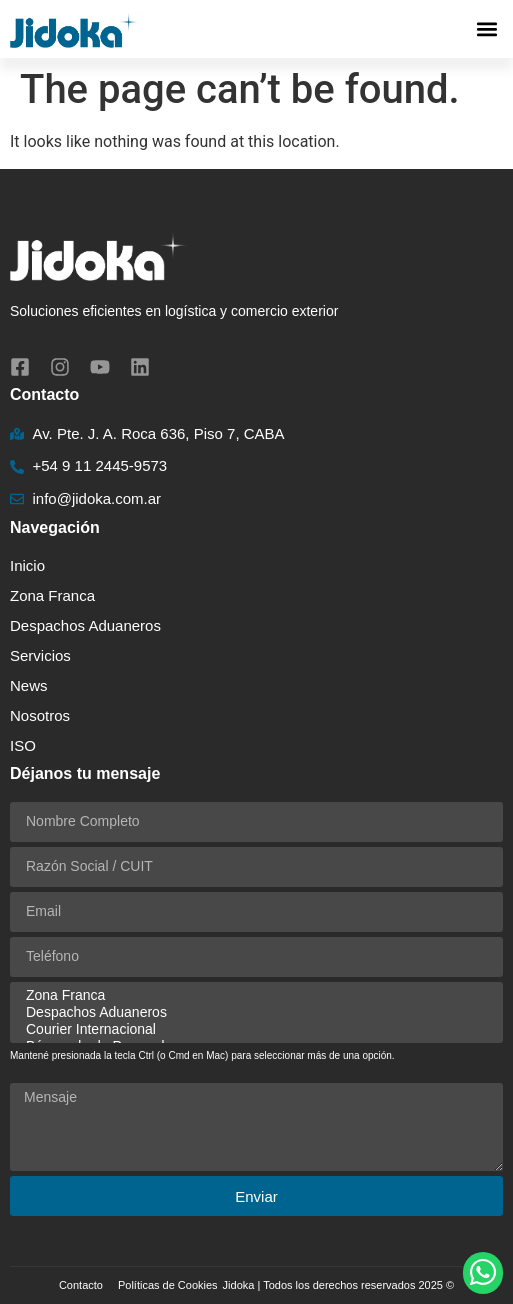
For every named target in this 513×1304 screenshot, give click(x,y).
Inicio (27, 565)
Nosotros (40, 715)
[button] (486, 29)
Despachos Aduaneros (85, 625)
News (29, 685)
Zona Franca (52, 595)
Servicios (45, 656)
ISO (23, 745)
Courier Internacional (253, 1029)
